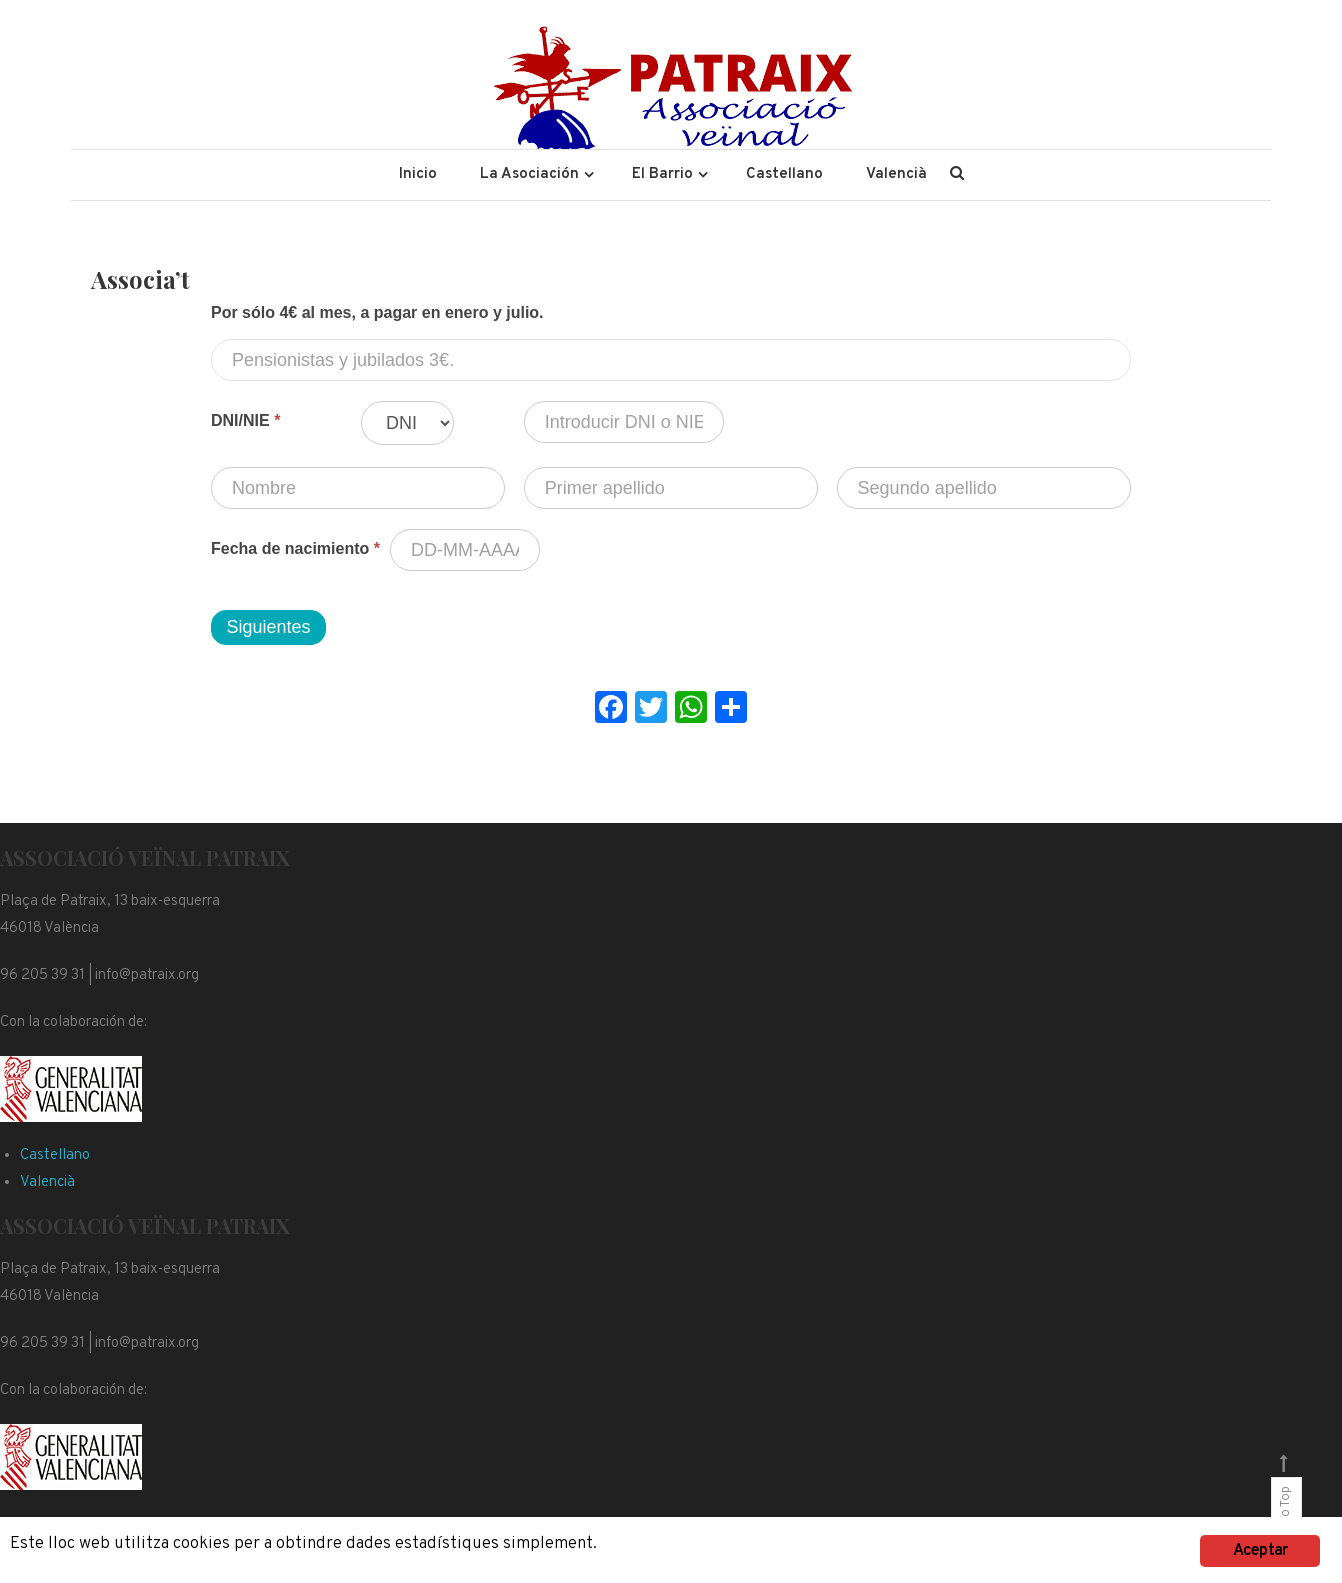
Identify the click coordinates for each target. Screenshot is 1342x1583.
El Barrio (662, 174)
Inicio (418, 174)
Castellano (784, 174)
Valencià (896, 174)
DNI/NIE (245, 420)
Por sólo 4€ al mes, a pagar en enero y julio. (377, 312)
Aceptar (1260, 1551)
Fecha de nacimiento (295, 548)
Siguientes (268, 627)
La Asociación (529, 174)
